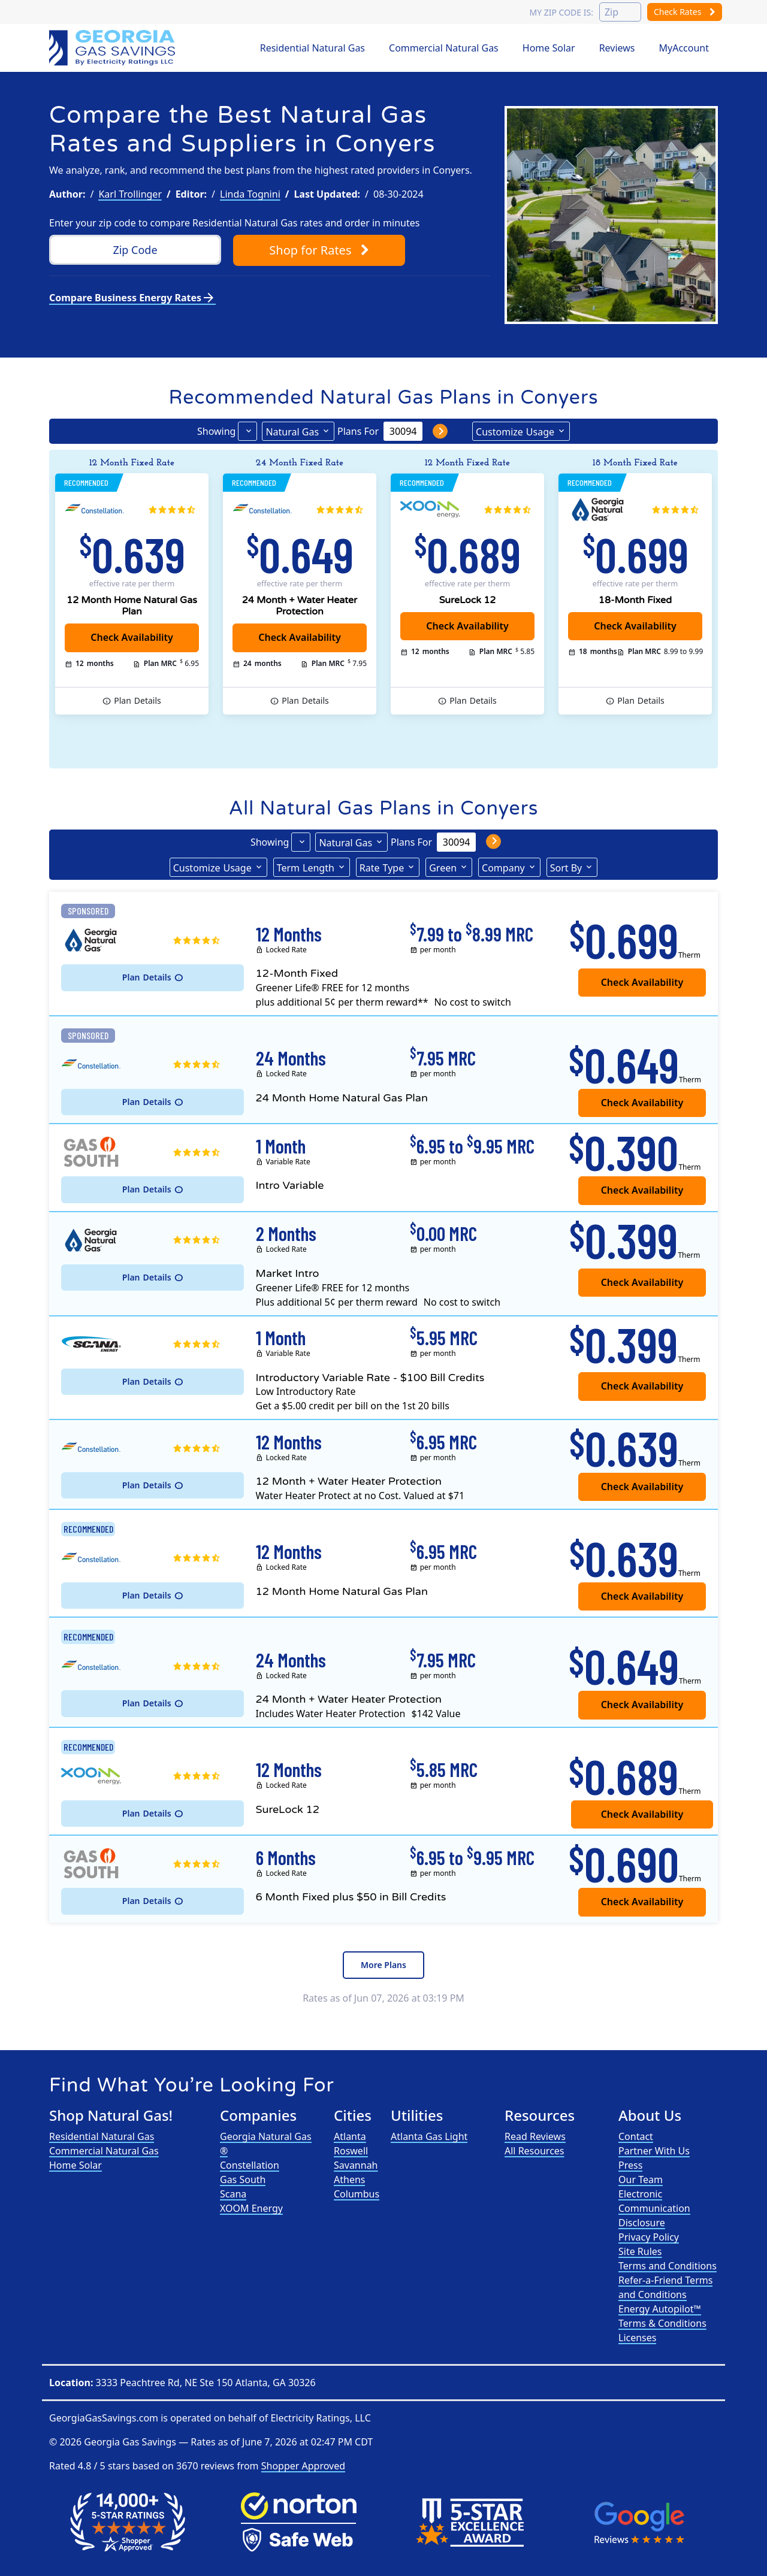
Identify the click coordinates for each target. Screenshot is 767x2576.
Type (382, 867)
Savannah (356, 2165)
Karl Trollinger (130, 194)
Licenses (637, 2337)
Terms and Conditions (667, 2265)
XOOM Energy (251, 2208)
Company (503, 867)
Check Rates (684, 11)
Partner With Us (654, 2150)
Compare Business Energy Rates (132, 297)
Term (305, 867)
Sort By (566, 867)
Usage (515, 431)
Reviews (617, 48)
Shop (319, 250)
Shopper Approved (303, 2465)
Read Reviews (535, 2136)
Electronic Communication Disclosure (654, 2208)
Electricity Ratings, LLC (320, 2417)
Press (630, 2165)
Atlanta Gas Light (429, 2136)
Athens (349, 2179)
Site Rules (640, 2251)
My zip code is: (561, 12)
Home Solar (549, 48)
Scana (233, 2193)
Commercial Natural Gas (444, 48)
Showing (216, 431)
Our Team (640, 2179)
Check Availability (467, 625)
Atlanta (350, 2136)
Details (137, 700)
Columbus (356, 2193)
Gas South (242, 2179)
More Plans (383, 1964)
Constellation (249, 2165)
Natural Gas (292, 431)
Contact (635, 2136)
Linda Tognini (250, 194)
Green (443, 867)
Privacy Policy (648, 2237)
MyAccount (684, 48)
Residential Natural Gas (312, 48)
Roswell (351, 2150)
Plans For (358, 431)
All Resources (534, 2150)
